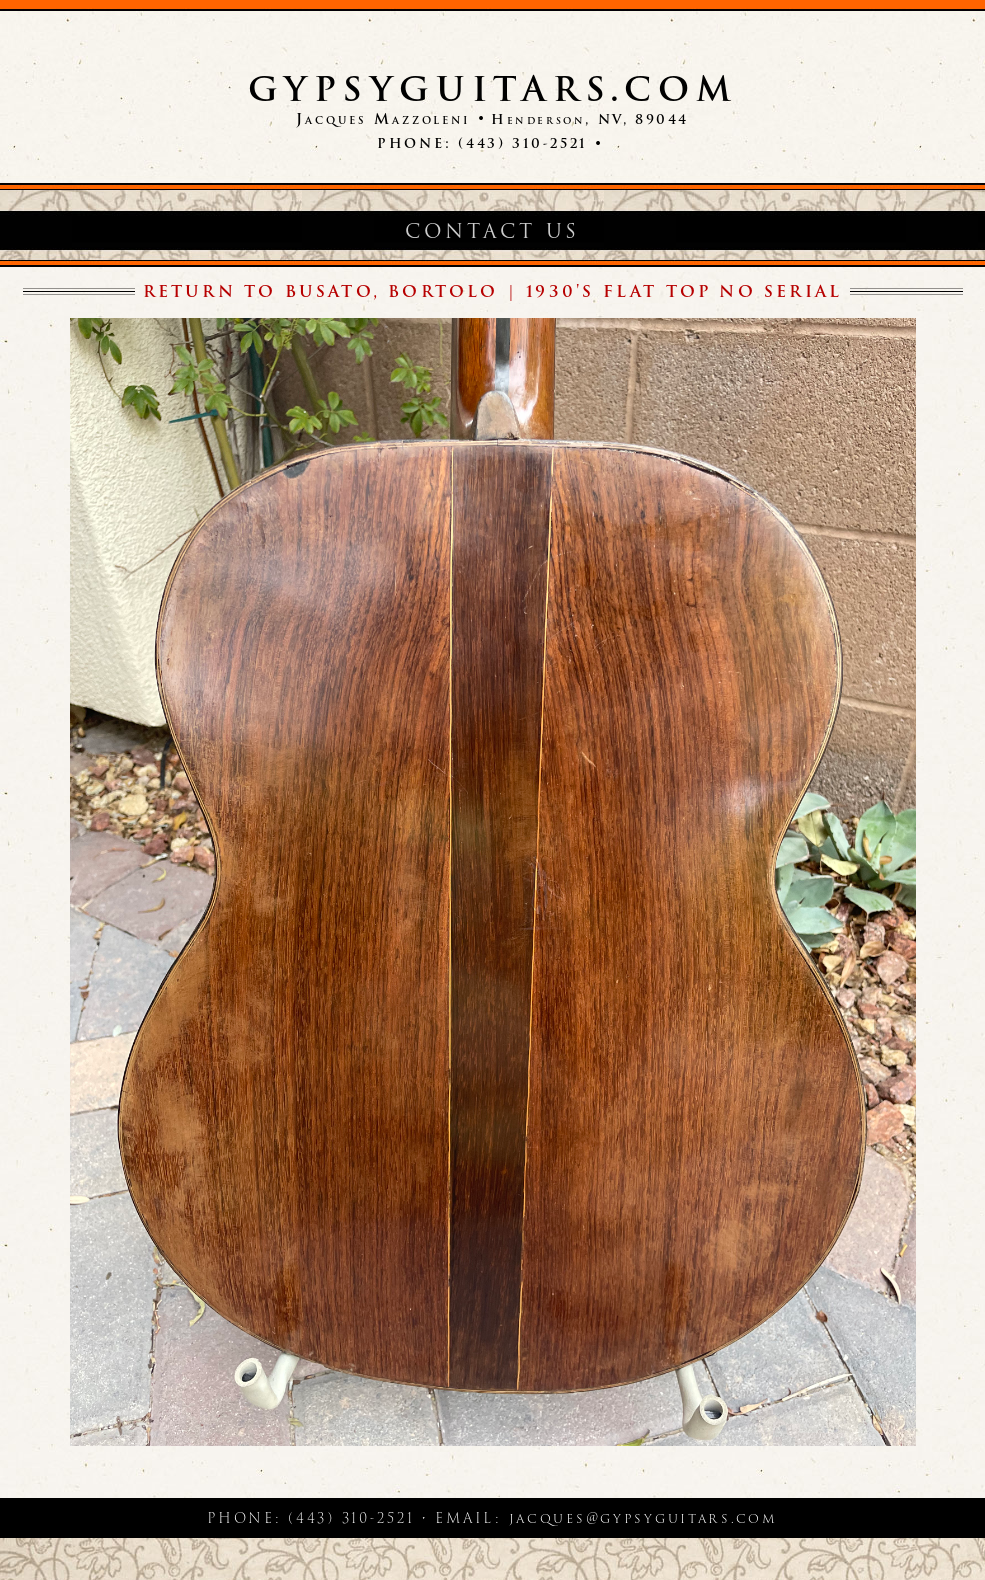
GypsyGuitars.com (493, 89)
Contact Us (492, 231)
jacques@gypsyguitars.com (643, 1518)
